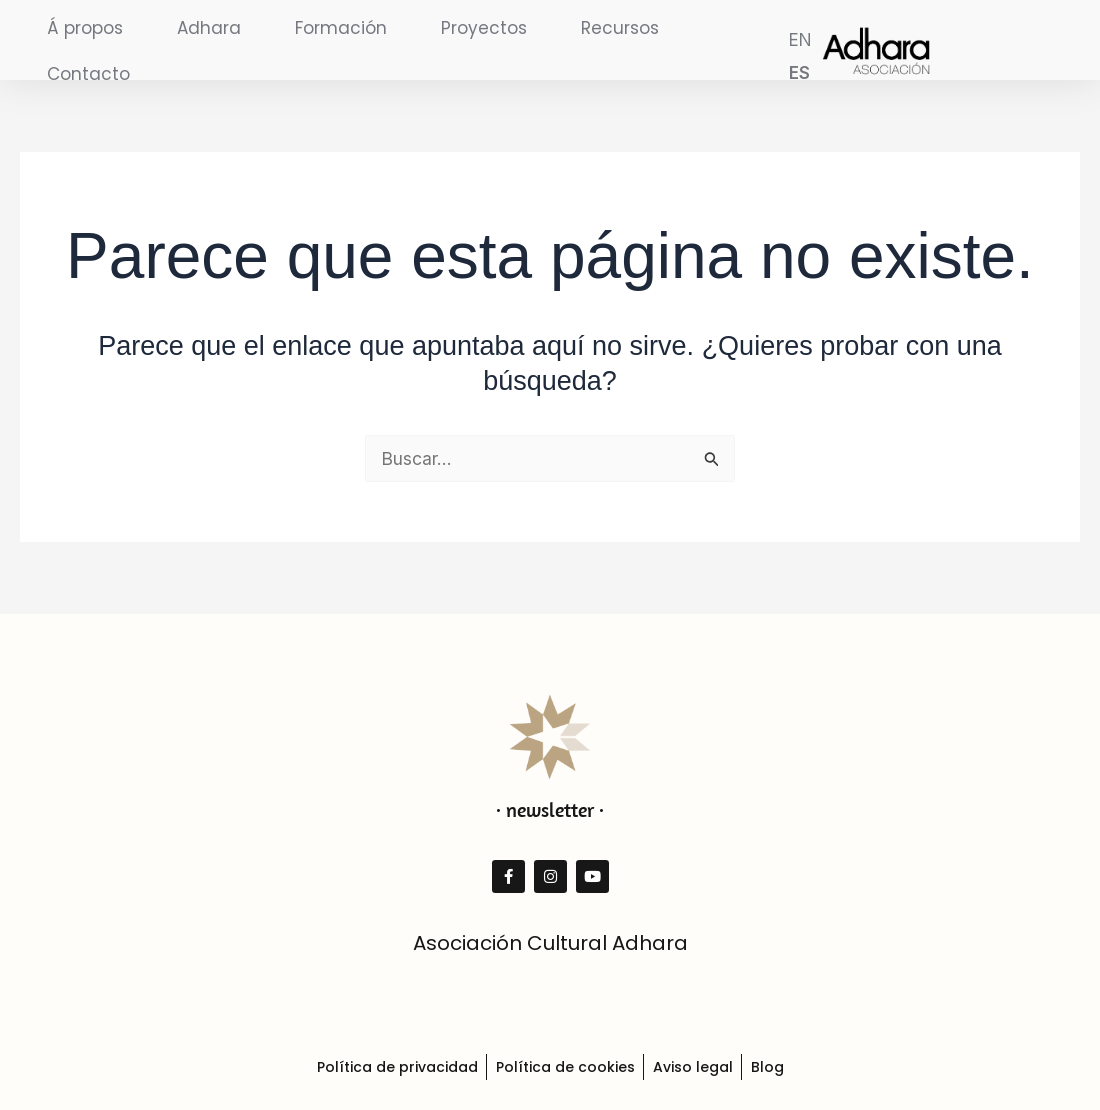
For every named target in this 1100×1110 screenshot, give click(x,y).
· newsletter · (550, 809)
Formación (341, 28)
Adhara (209, 28)
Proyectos (484, 28)
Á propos (85, 28)
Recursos (620, 28)
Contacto (88, 74)
